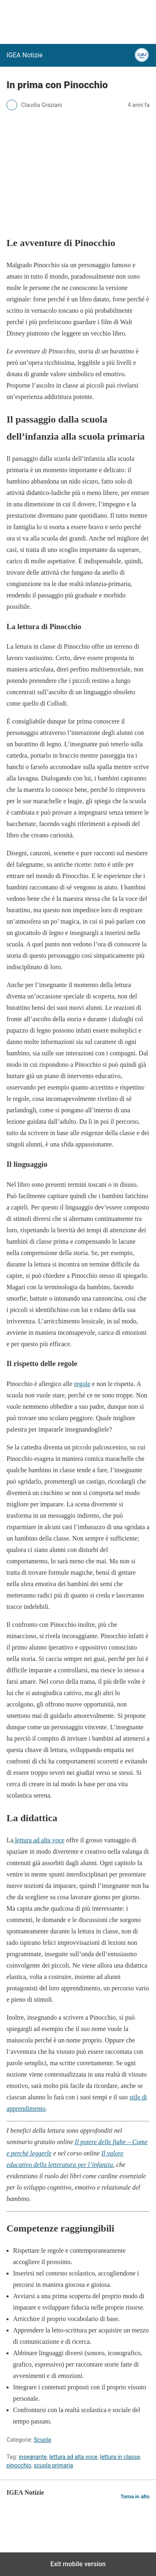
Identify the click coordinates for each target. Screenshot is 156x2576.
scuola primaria (53, 2465)
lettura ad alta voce (38, 1840)
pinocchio (19, 2465)
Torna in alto (135, 2496)
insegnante (33, 2457)
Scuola (42, 2440)
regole (82, 1383)
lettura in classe (120, 2457)
